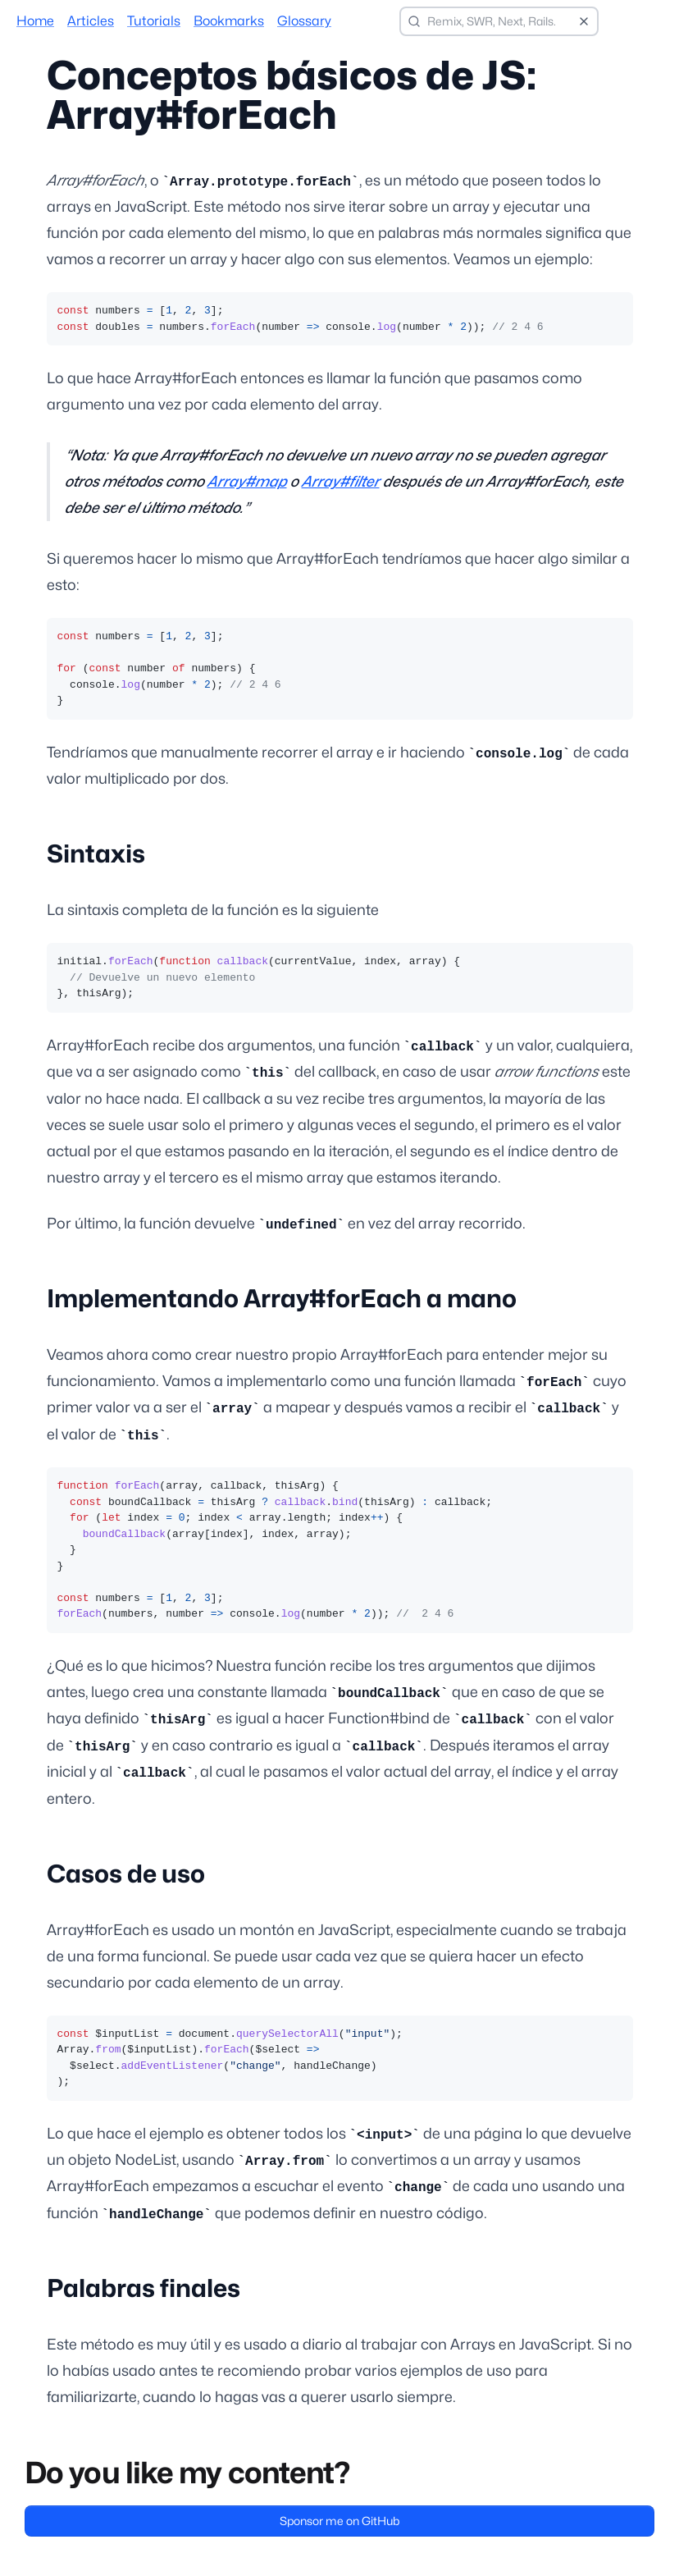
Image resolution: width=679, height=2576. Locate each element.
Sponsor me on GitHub (339, 2521)
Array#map (247, 481)
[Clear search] (584, 21)
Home (35, 21)
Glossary (304, 21)
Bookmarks (229, 21)
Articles (90, 21)
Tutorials (153, 21)
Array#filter (341, 481)
